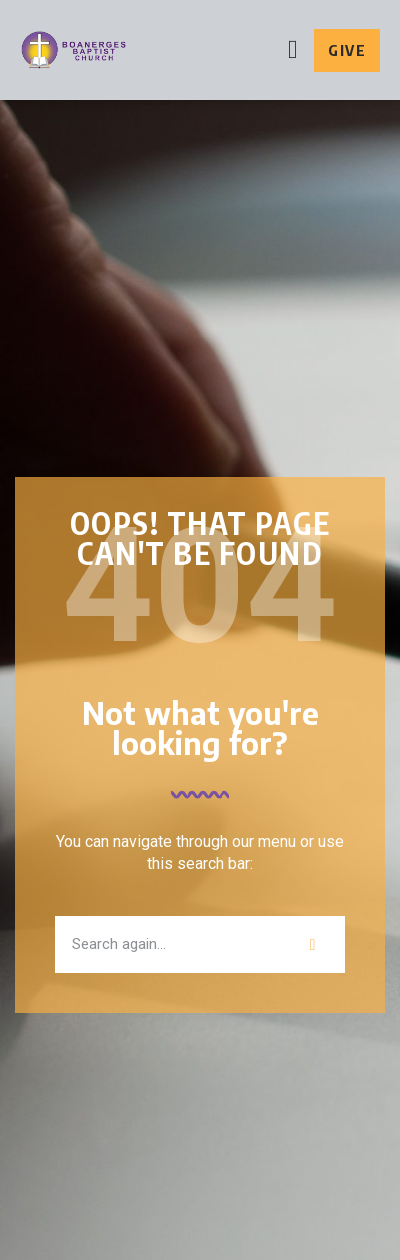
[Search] (312, 944)
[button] (293, 50)
